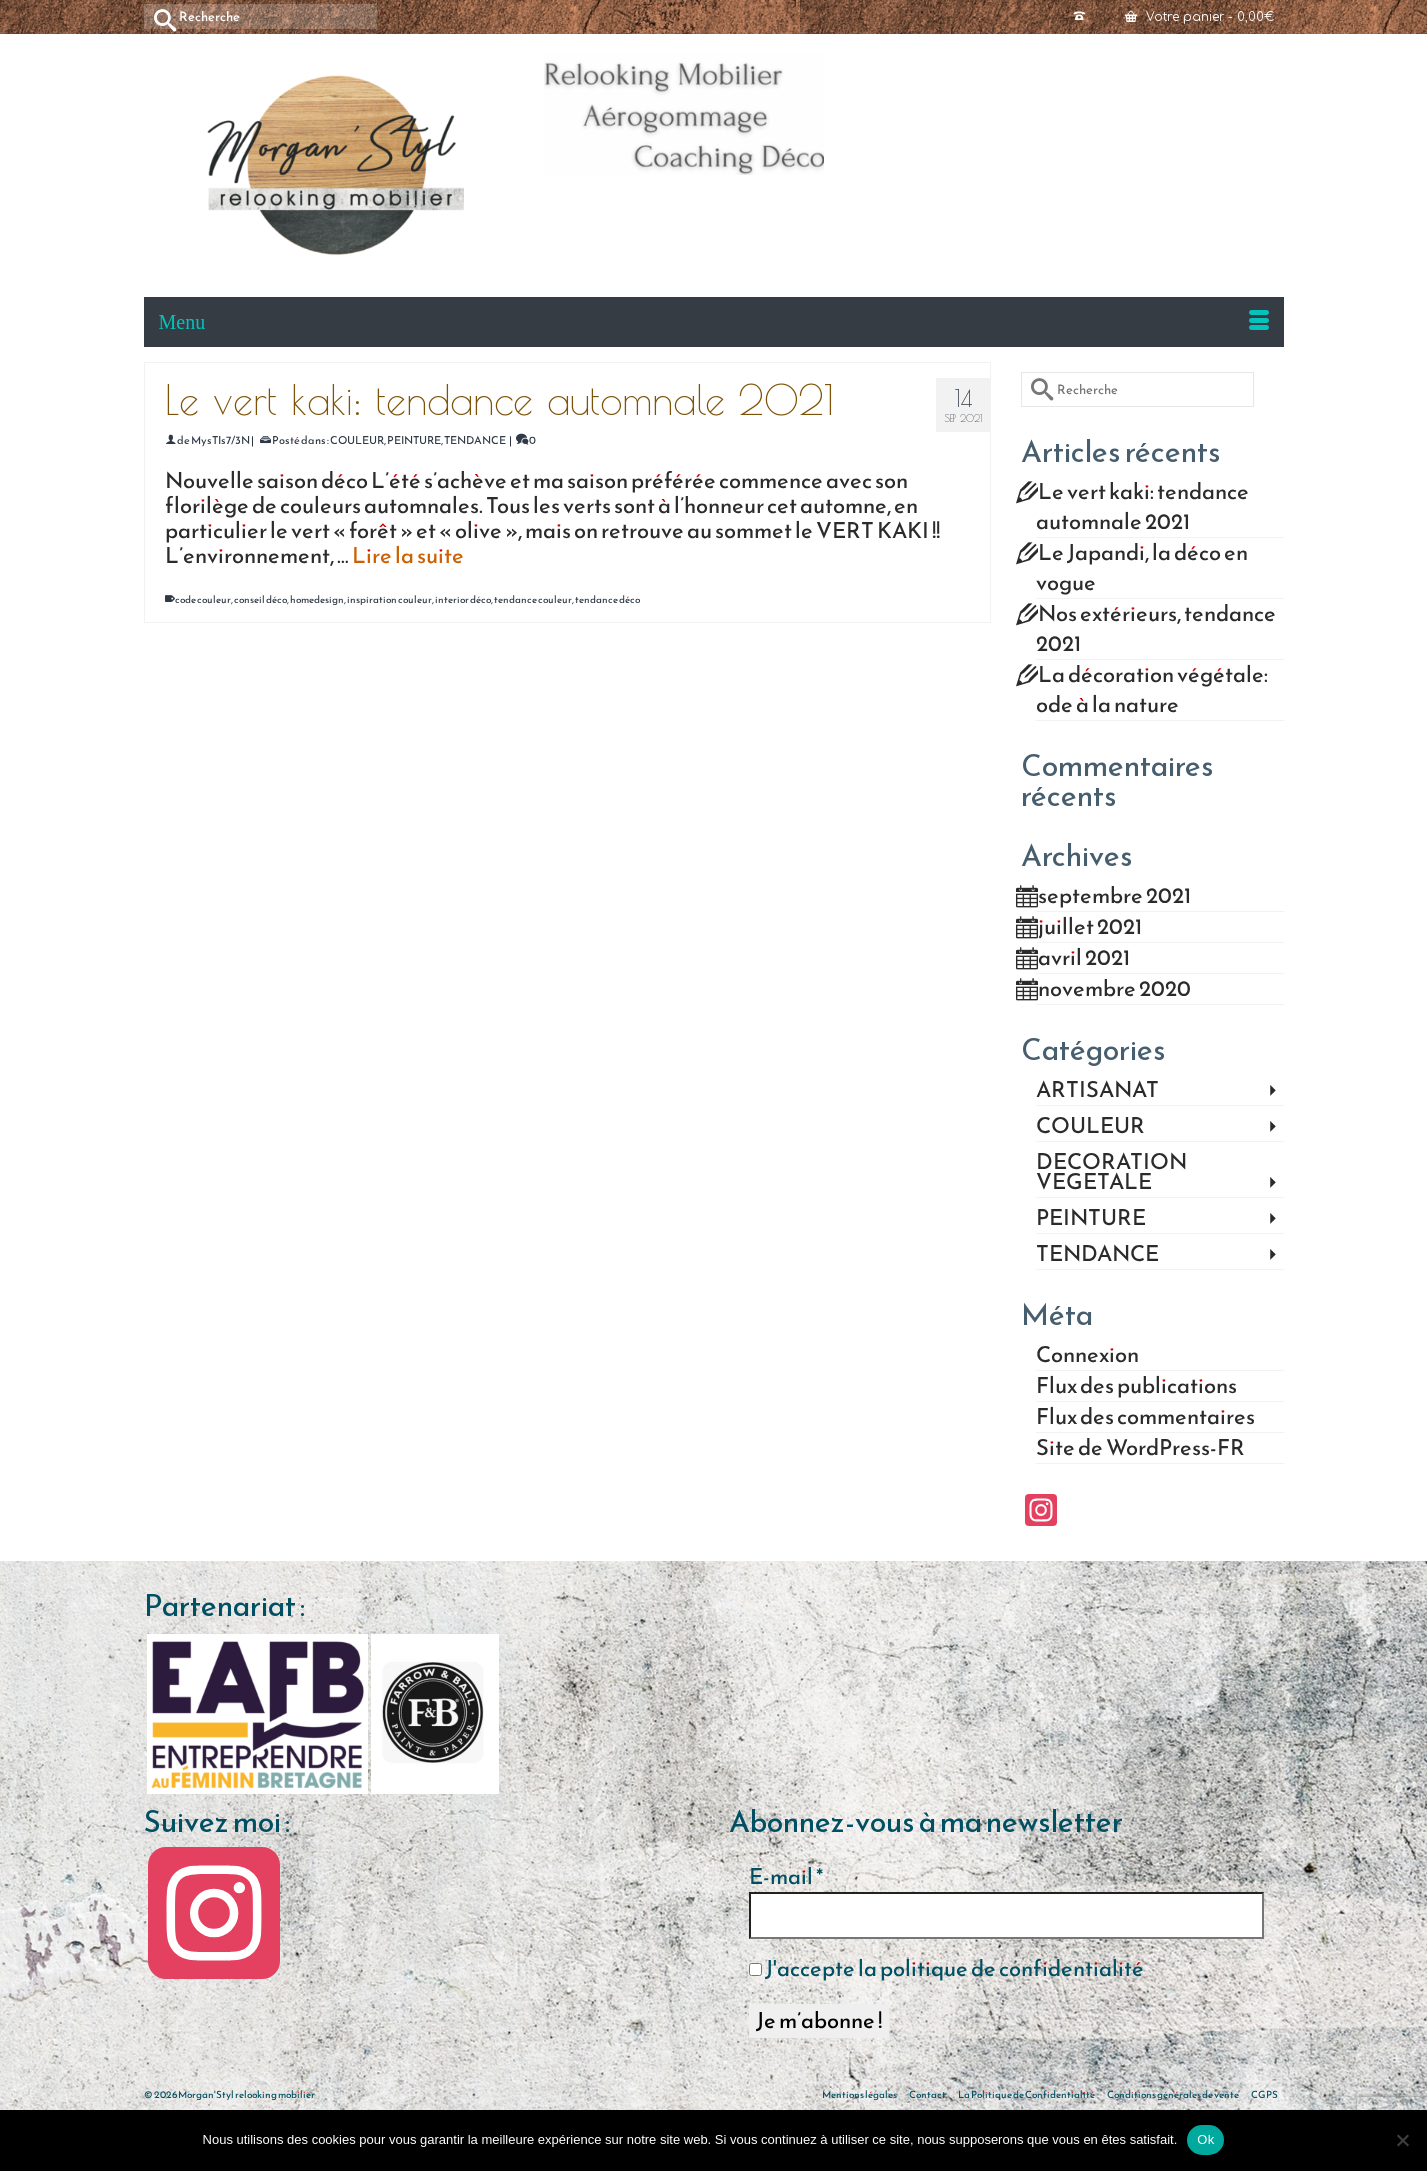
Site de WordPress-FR (1140, 1447)
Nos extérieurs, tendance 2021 (1156, 628)
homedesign (317, 599)
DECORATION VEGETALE (1111, 1172)
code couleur (203, 599)
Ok (1205, 2139)
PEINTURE (414, 440)
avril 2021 (1084, 957)
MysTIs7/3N (220, 440)
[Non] (1402, 2140)
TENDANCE (475, 440)
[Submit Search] (159, 16)
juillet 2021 (1090, 926)
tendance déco (607, 599)
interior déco (463, 599)
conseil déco (260, 599)
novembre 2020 (1114, 988)
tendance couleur (533, 599)
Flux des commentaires (1145, 1416)
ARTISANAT (1097, 1090)
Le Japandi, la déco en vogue (1142, 567)
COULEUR (357, 440)
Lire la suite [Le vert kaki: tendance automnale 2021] (408, 555)
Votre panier (1199, 17)
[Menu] (714, 322)
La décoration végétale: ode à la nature (1152, 689)
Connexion (1087, 1354)
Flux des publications (1136, 1385)
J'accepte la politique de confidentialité (946, 1969)
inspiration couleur (389, 599)
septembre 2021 (1114, 895)
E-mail (786, 1877)
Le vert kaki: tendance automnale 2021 (1142, 506)
